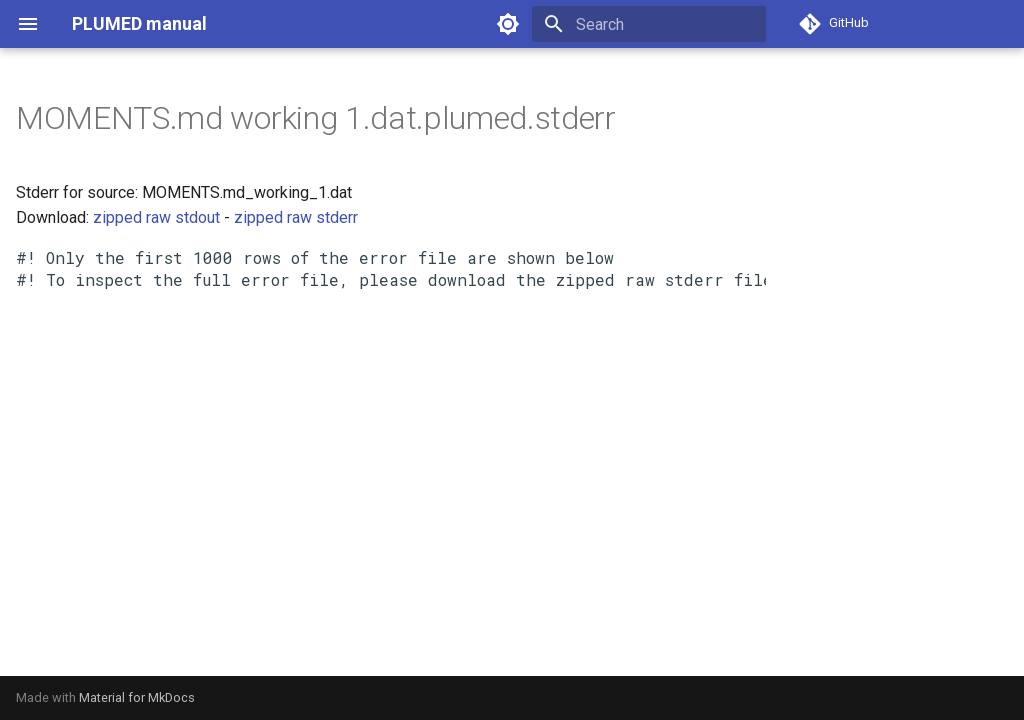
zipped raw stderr (296, 217)
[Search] (649, 24)
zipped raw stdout (156, 217)
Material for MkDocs (137, 697)
